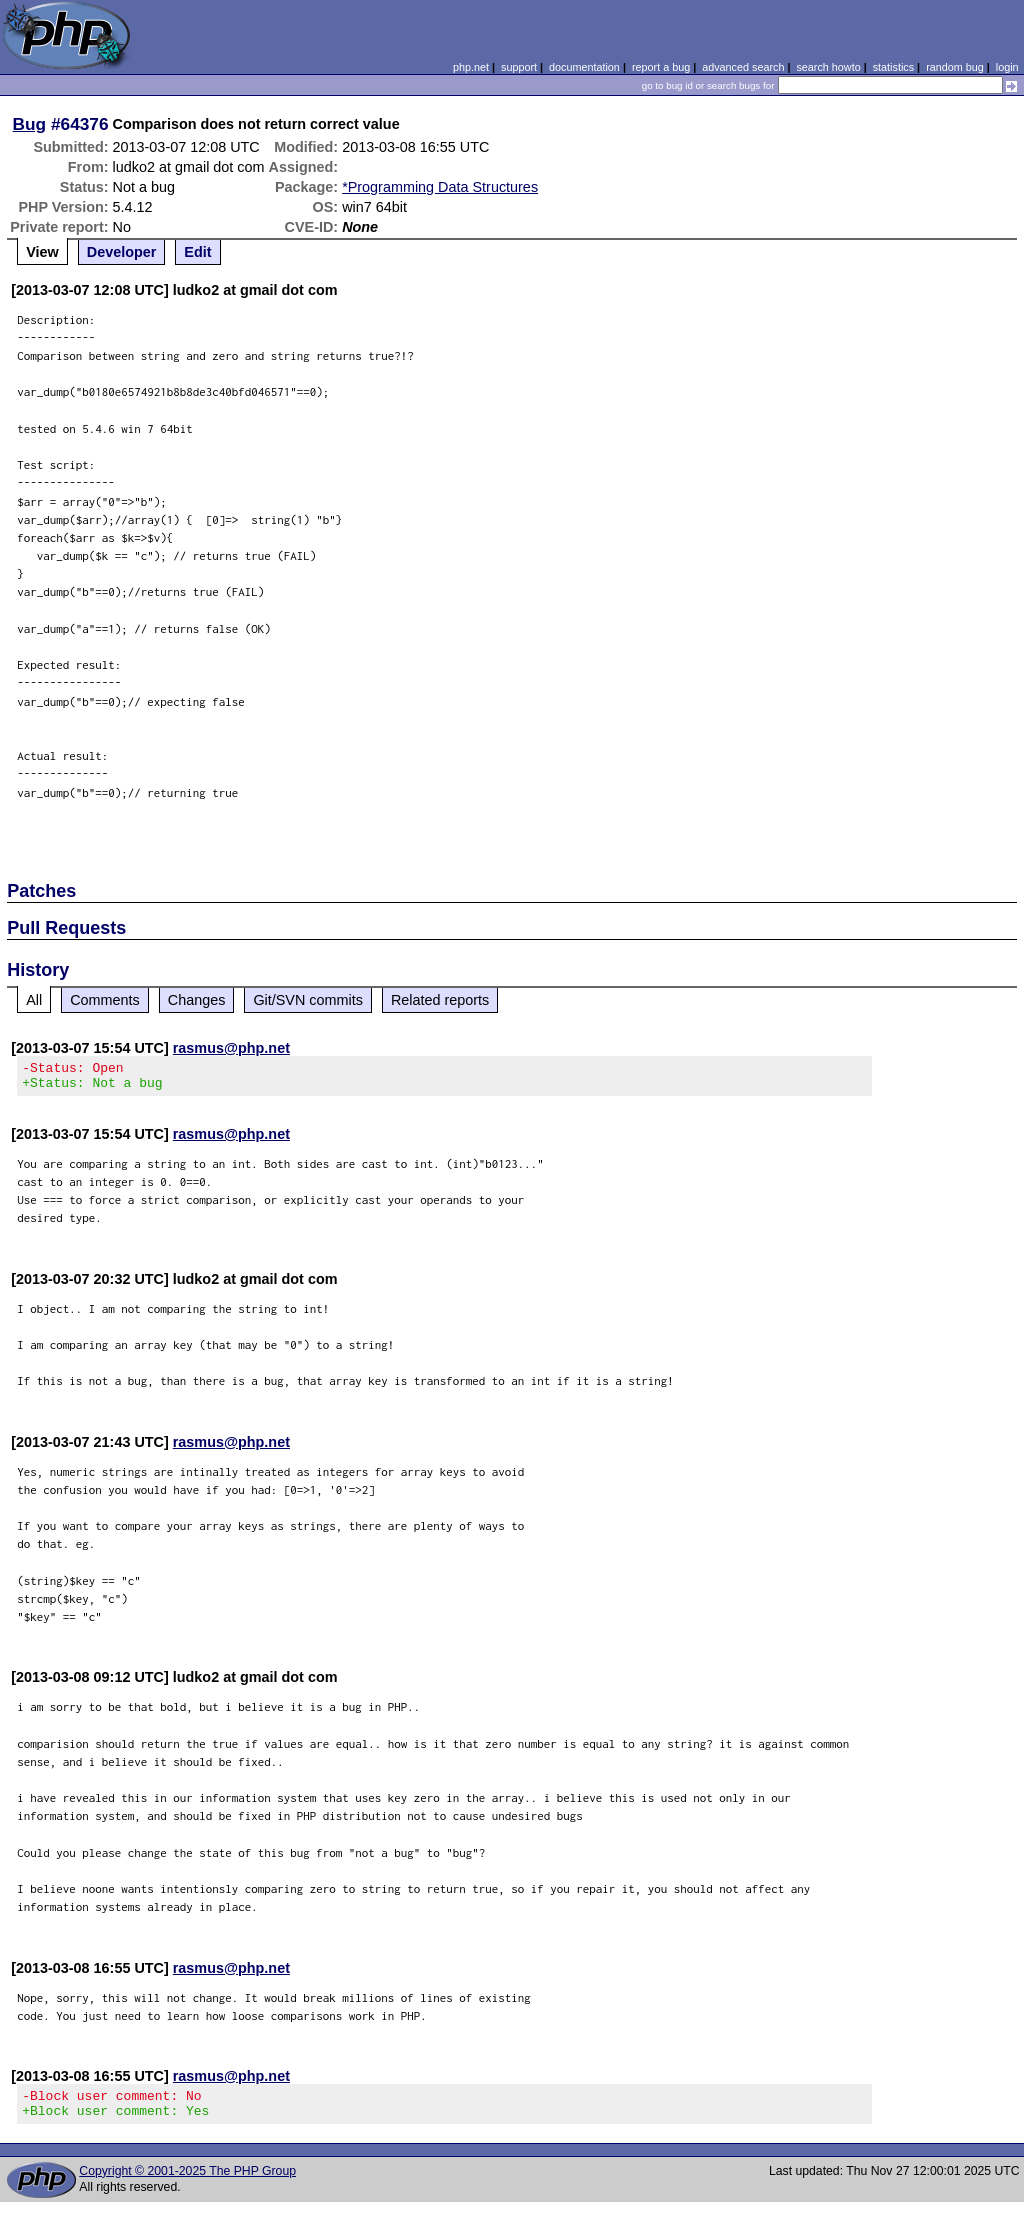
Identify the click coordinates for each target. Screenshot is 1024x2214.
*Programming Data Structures (440, 187)
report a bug (661, 67)
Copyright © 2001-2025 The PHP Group (187, 2183)
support (519, 67)
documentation (584, 67)
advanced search (743, 67)
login (1007, 67)
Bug (30, 124)
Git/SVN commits (308, 1000)
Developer (122, 252)
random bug (955, 67)
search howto (828, 67)
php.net (471, 67)
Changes (197, 1000)
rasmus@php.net (231, 1048)
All (34, 1000)
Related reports (440, 1000)
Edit (197, 252)
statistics (893, 67)
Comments (105, 1000)
